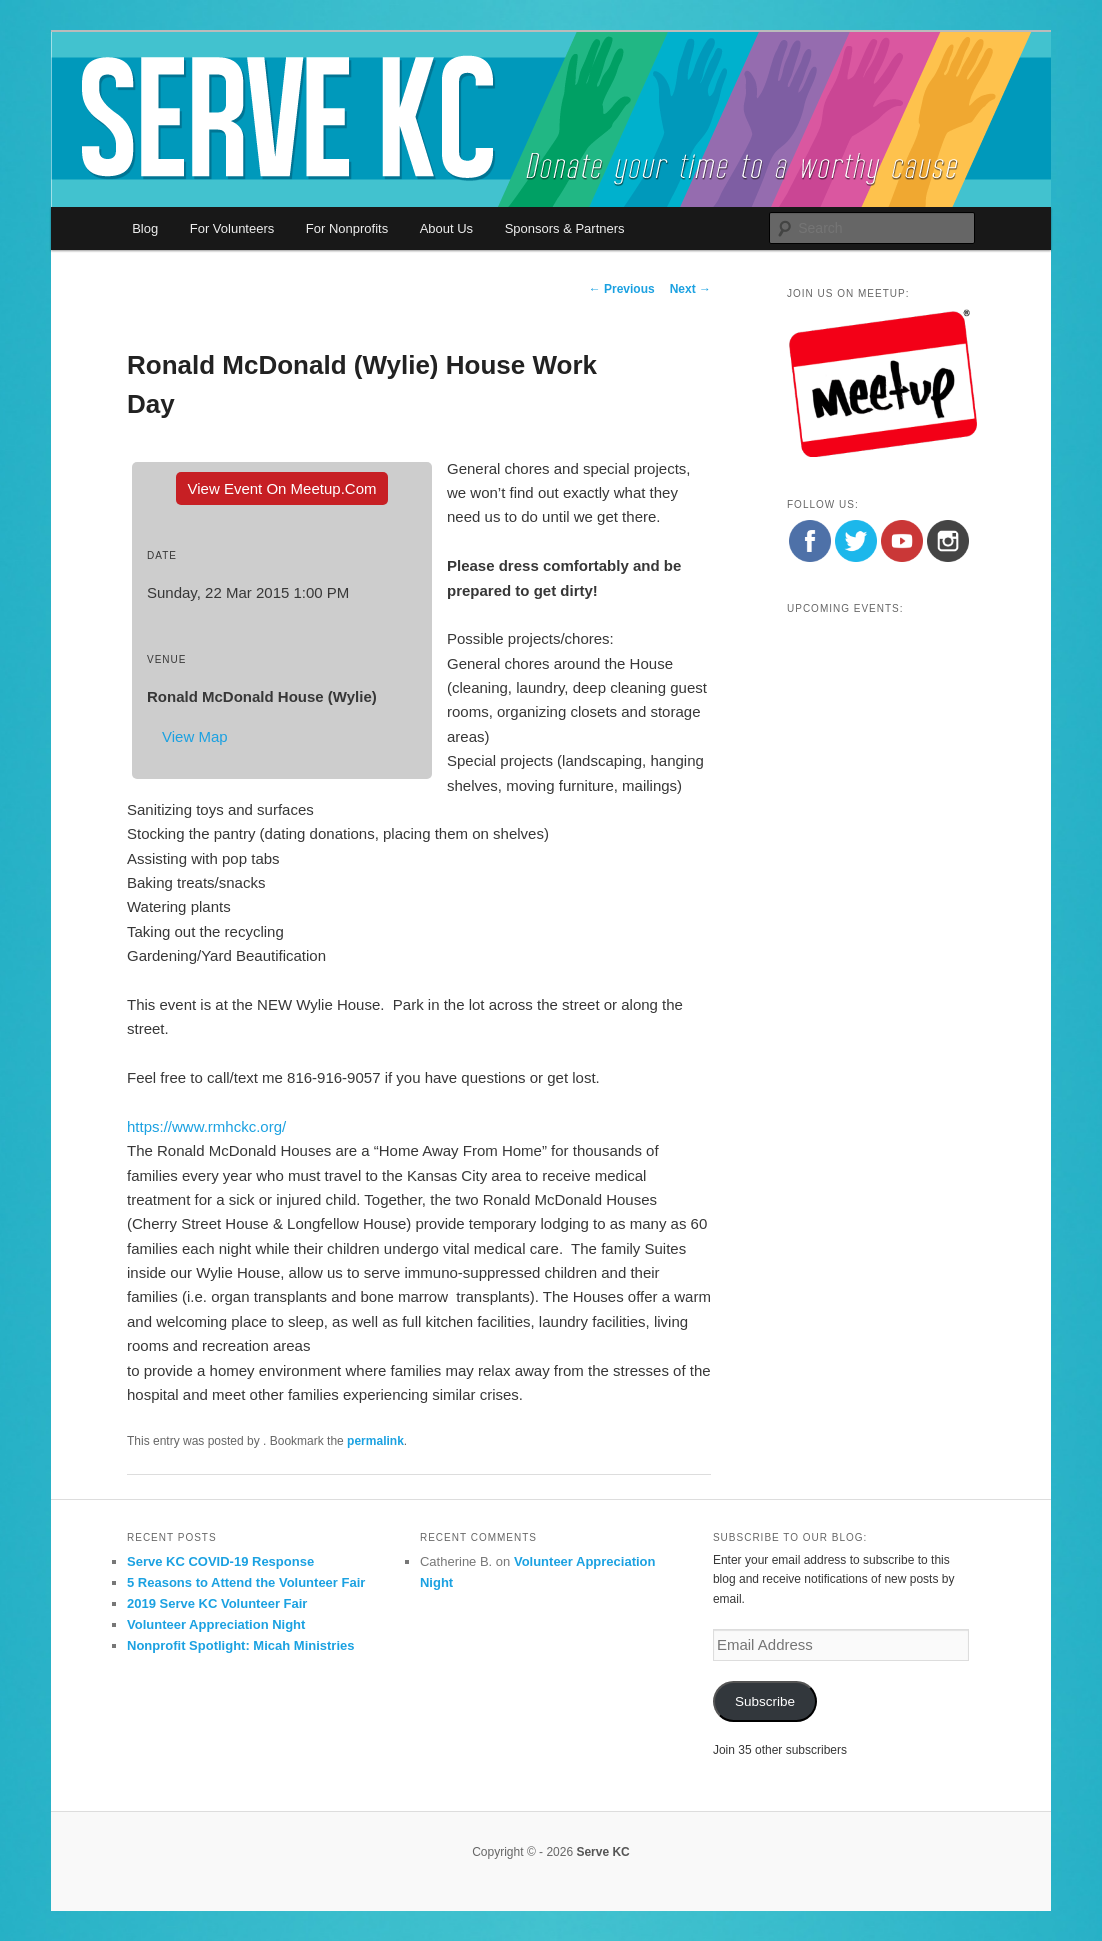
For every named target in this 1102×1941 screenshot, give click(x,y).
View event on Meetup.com (282, 488)
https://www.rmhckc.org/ (206, 1126)
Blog (145, 228)
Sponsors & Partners (565, 228)
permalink (375, 1441)
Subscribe (765, 1701)
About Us (446, 228)
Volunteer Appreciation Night (216, 1624)
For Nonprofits (347, 228)
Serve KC (602, 1852)
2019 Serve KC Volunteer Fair (217, 1603)
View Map (195, 736)
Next (690, 289)
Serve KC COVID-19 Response (220, 1561)
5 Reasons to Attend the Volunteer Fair (246, 1582)
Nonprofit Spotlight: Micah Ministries (241, 1645)
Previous (622, 289)
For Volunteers (232, 228)
